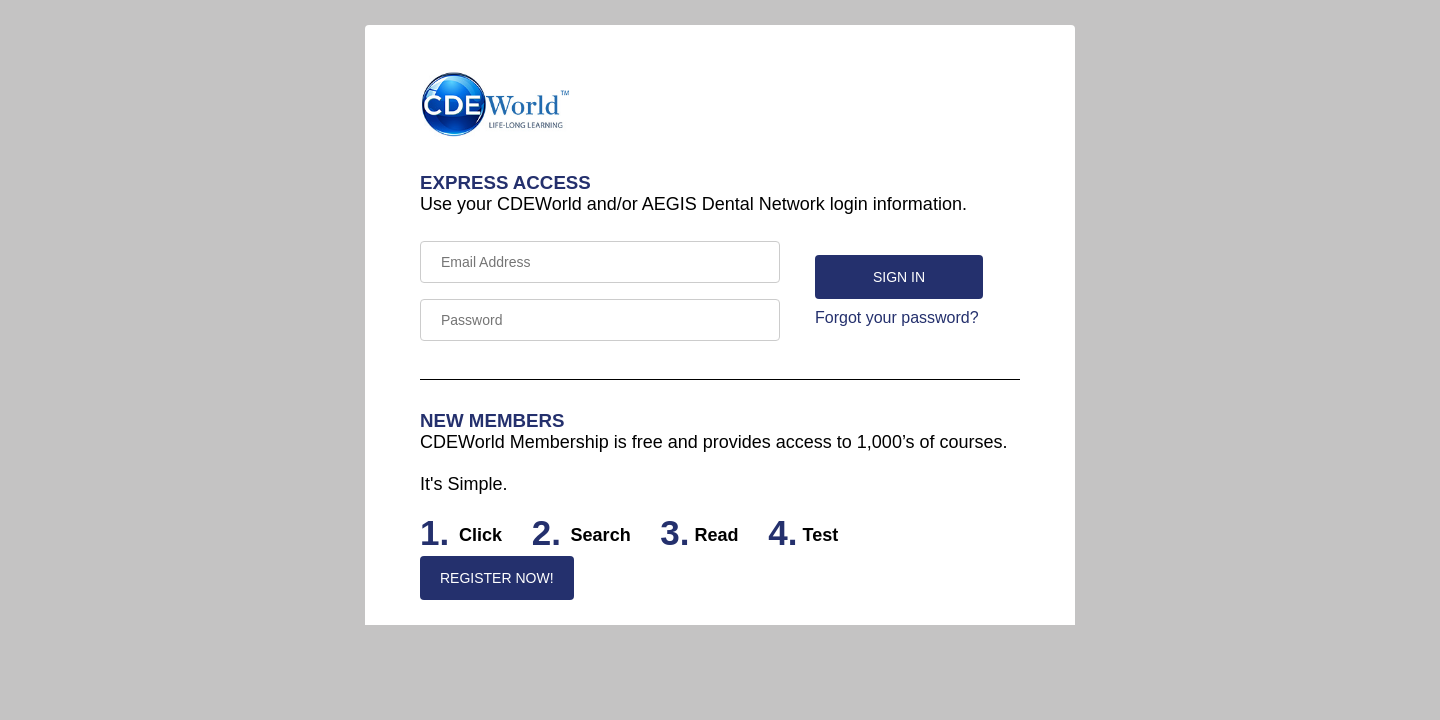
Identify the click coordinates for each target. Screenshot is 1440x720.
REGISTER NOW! (497, 578)
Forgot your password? (897, 317)
